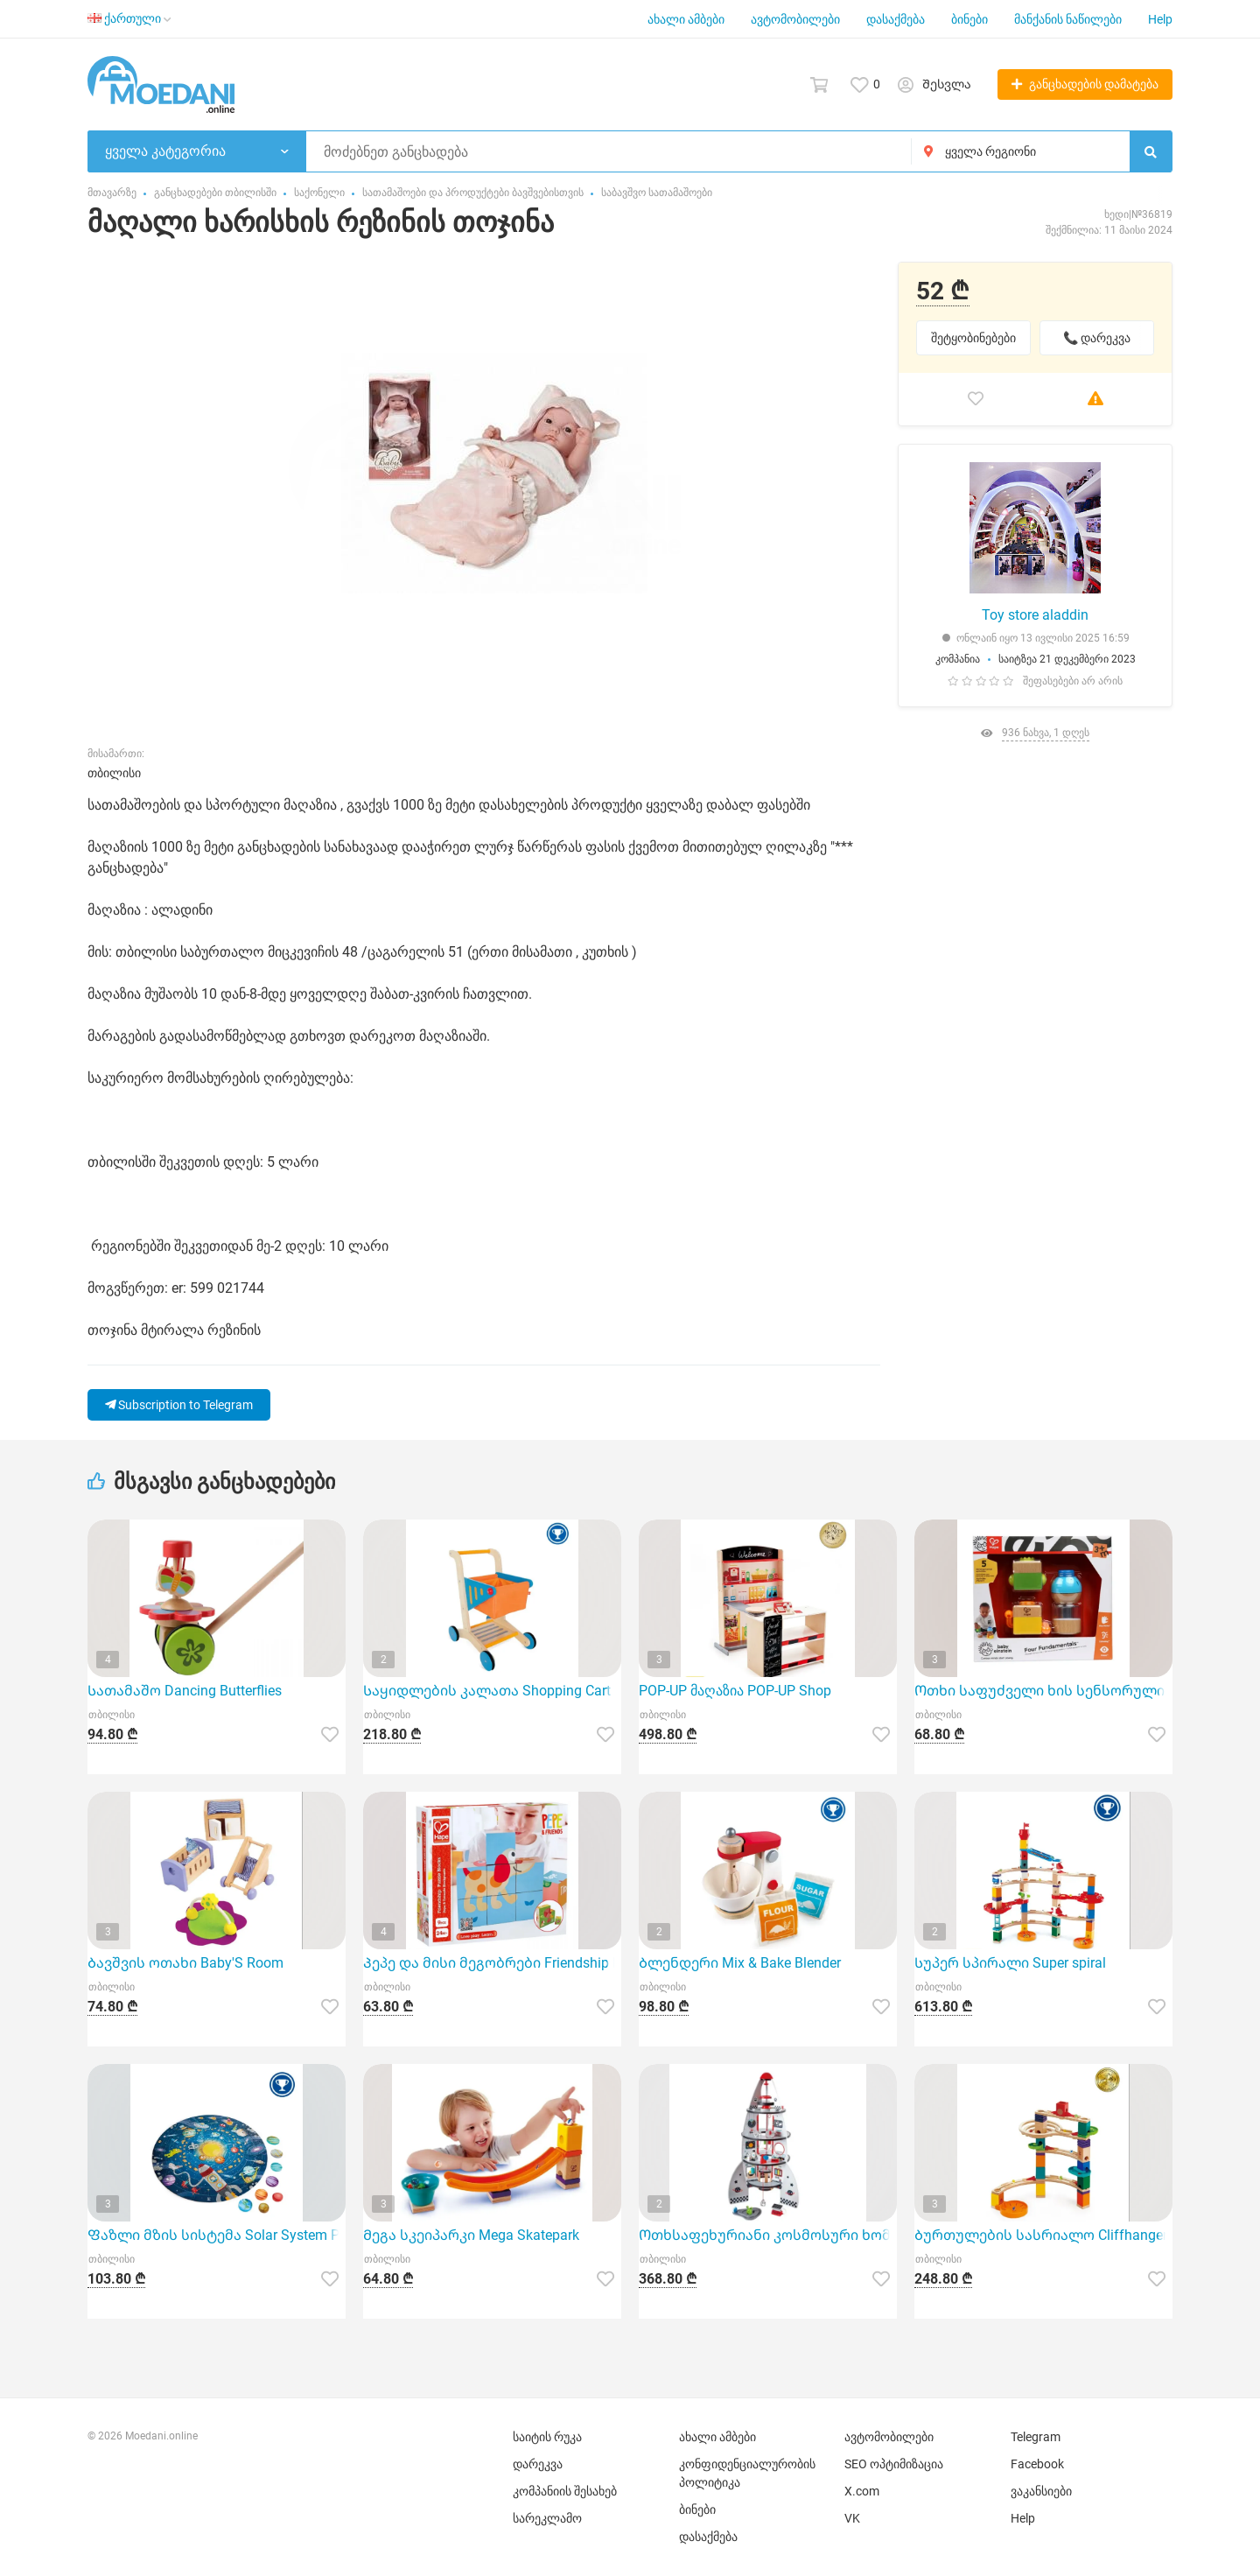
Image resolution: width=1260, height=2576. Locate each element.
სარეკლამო (547, 2518)
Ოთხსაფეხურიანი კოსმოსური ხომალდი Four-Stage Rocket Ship (768, 2235)
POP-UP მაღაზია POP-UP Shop (735, 1690)
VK (852, 2518)
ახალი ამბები (686, 19)
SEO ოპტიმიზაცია (893, 2464)
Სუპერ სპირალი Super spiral (1010, 1963)
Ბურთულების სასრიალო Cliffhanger (1040, 2235)
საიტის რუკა (547, 2437)
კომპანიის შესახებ (565, 2491)
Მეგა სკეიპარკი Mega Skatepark (471, 2235)
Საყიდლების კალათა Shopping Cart (487, 1690)
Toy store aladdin (1035, 615)
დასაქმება (895, 19)
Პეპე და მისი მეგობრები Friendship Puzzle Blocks (492, 1963)
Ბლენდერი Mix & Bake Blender (740, 1963)
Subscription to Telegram (179, 1405)
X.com (861, 2491)
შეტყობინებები (973, 338)
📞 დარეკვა (1096, 338)
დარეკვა (538, 2464)
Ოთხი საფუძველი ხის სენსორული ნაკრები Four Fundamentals (1043, 1690)
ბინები (969, 19)
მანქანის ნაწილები (1068, 19)
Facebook (1037, 2464)
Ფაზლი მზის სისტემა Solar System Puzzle (217, 2235)
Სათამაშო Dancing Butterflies (185, 1690)
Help (1160, 19)
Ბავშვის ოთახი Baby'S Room (186, 1963)
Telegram (1035, 2437)
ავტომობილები (795, 19)
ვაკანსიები (1041, 2491)
